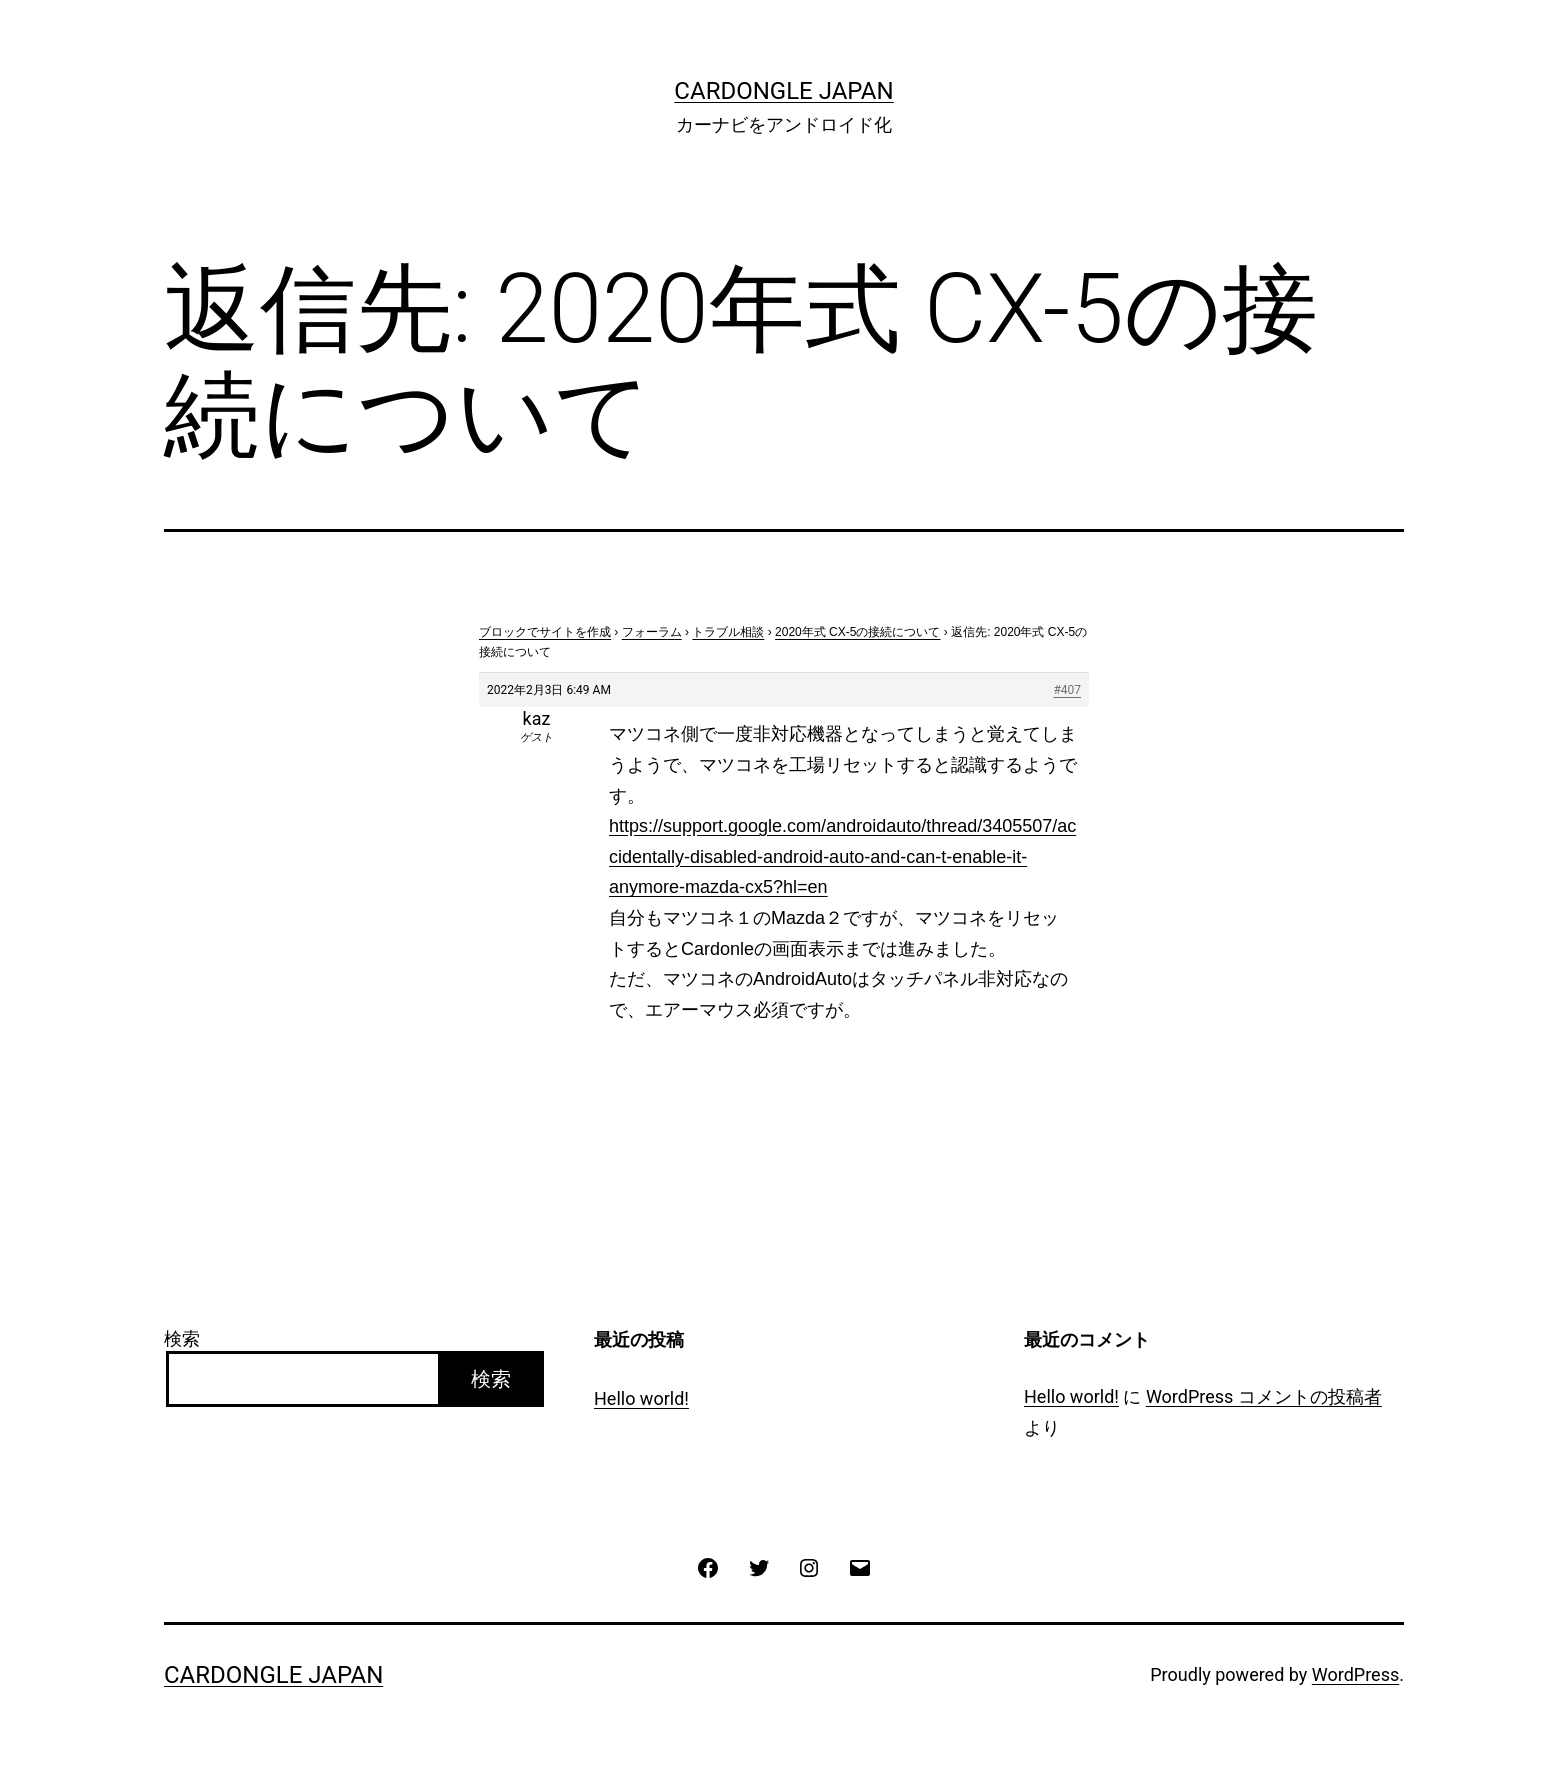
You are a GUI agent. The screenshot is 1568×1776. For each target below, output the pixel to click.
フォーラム (652, 632)
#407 (1067, 690)
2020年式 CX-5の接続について (857, 632)
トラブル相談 (728, 632)
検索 (182, 1338)
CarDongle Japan (783, 91)
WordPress (1355, 1674)
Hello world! (641, 1398)
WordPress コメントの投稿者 (1264, 1396)
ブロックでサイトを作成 (545, 632)
